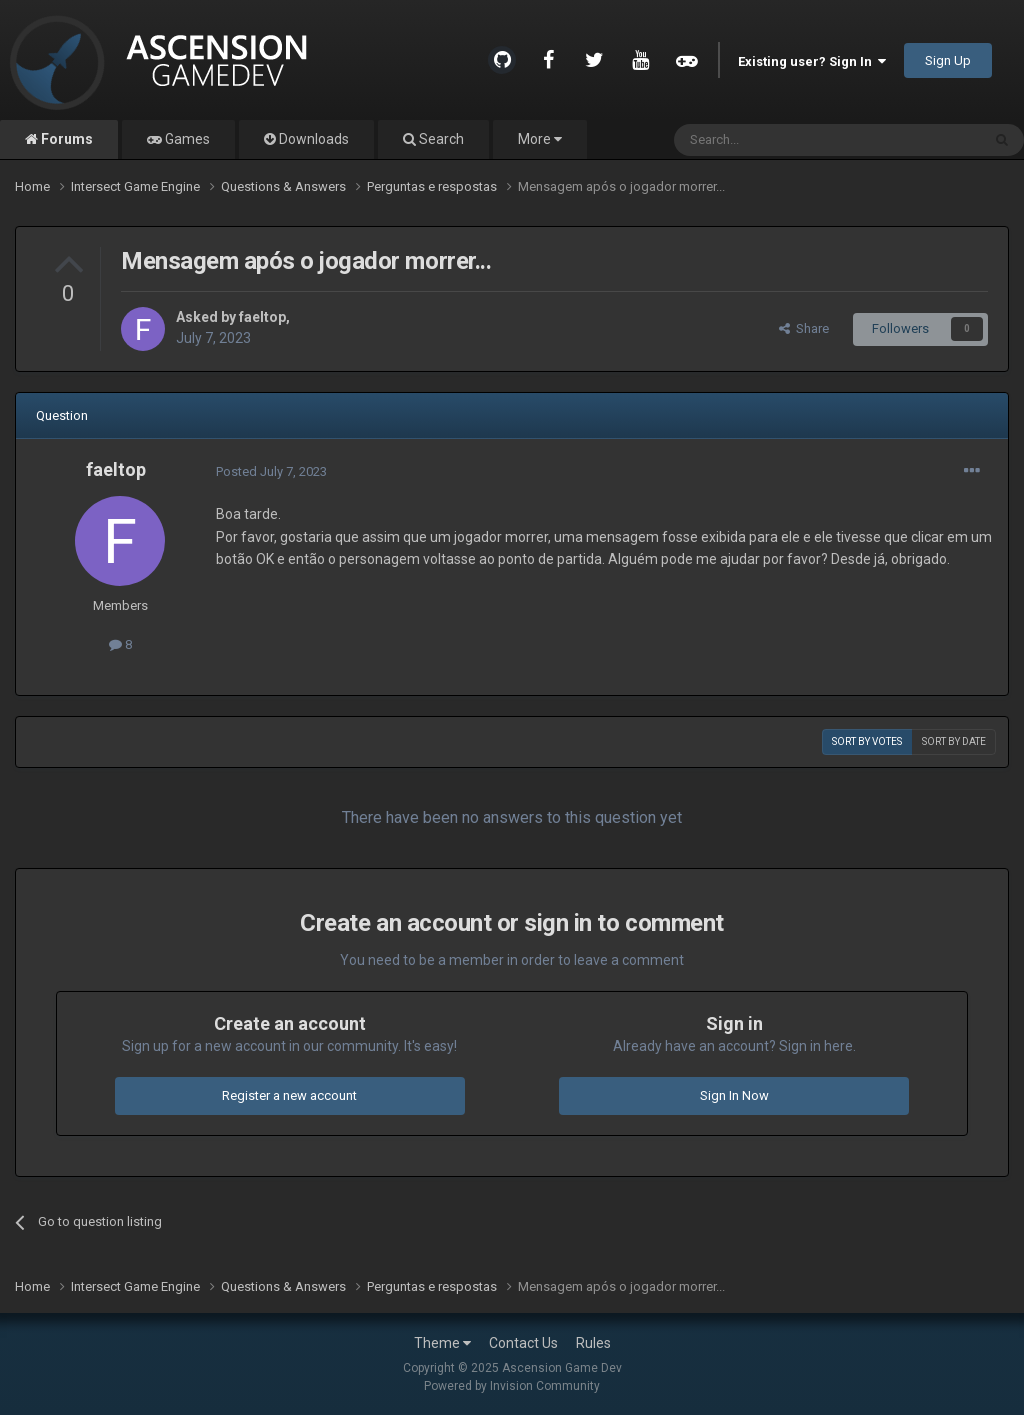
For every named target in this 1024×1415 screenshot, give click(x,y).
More (540, 139)
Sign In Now (734, 1095)
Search (440, 139)
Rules (593, 1343)
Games (186, 139)
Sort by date (954, 741)
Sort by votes (867, 741)
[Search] (779, 140)
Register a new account (289, 1095)
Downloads (312, 139)
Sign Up (948, 60)
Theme (442, 1343)
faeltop (262, 317)
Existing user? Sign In (812, 61)
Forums (65, 139)
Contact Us (523, 1343)
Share (804, 328)
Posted (271, 471)
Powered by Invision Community (512, 1386)
